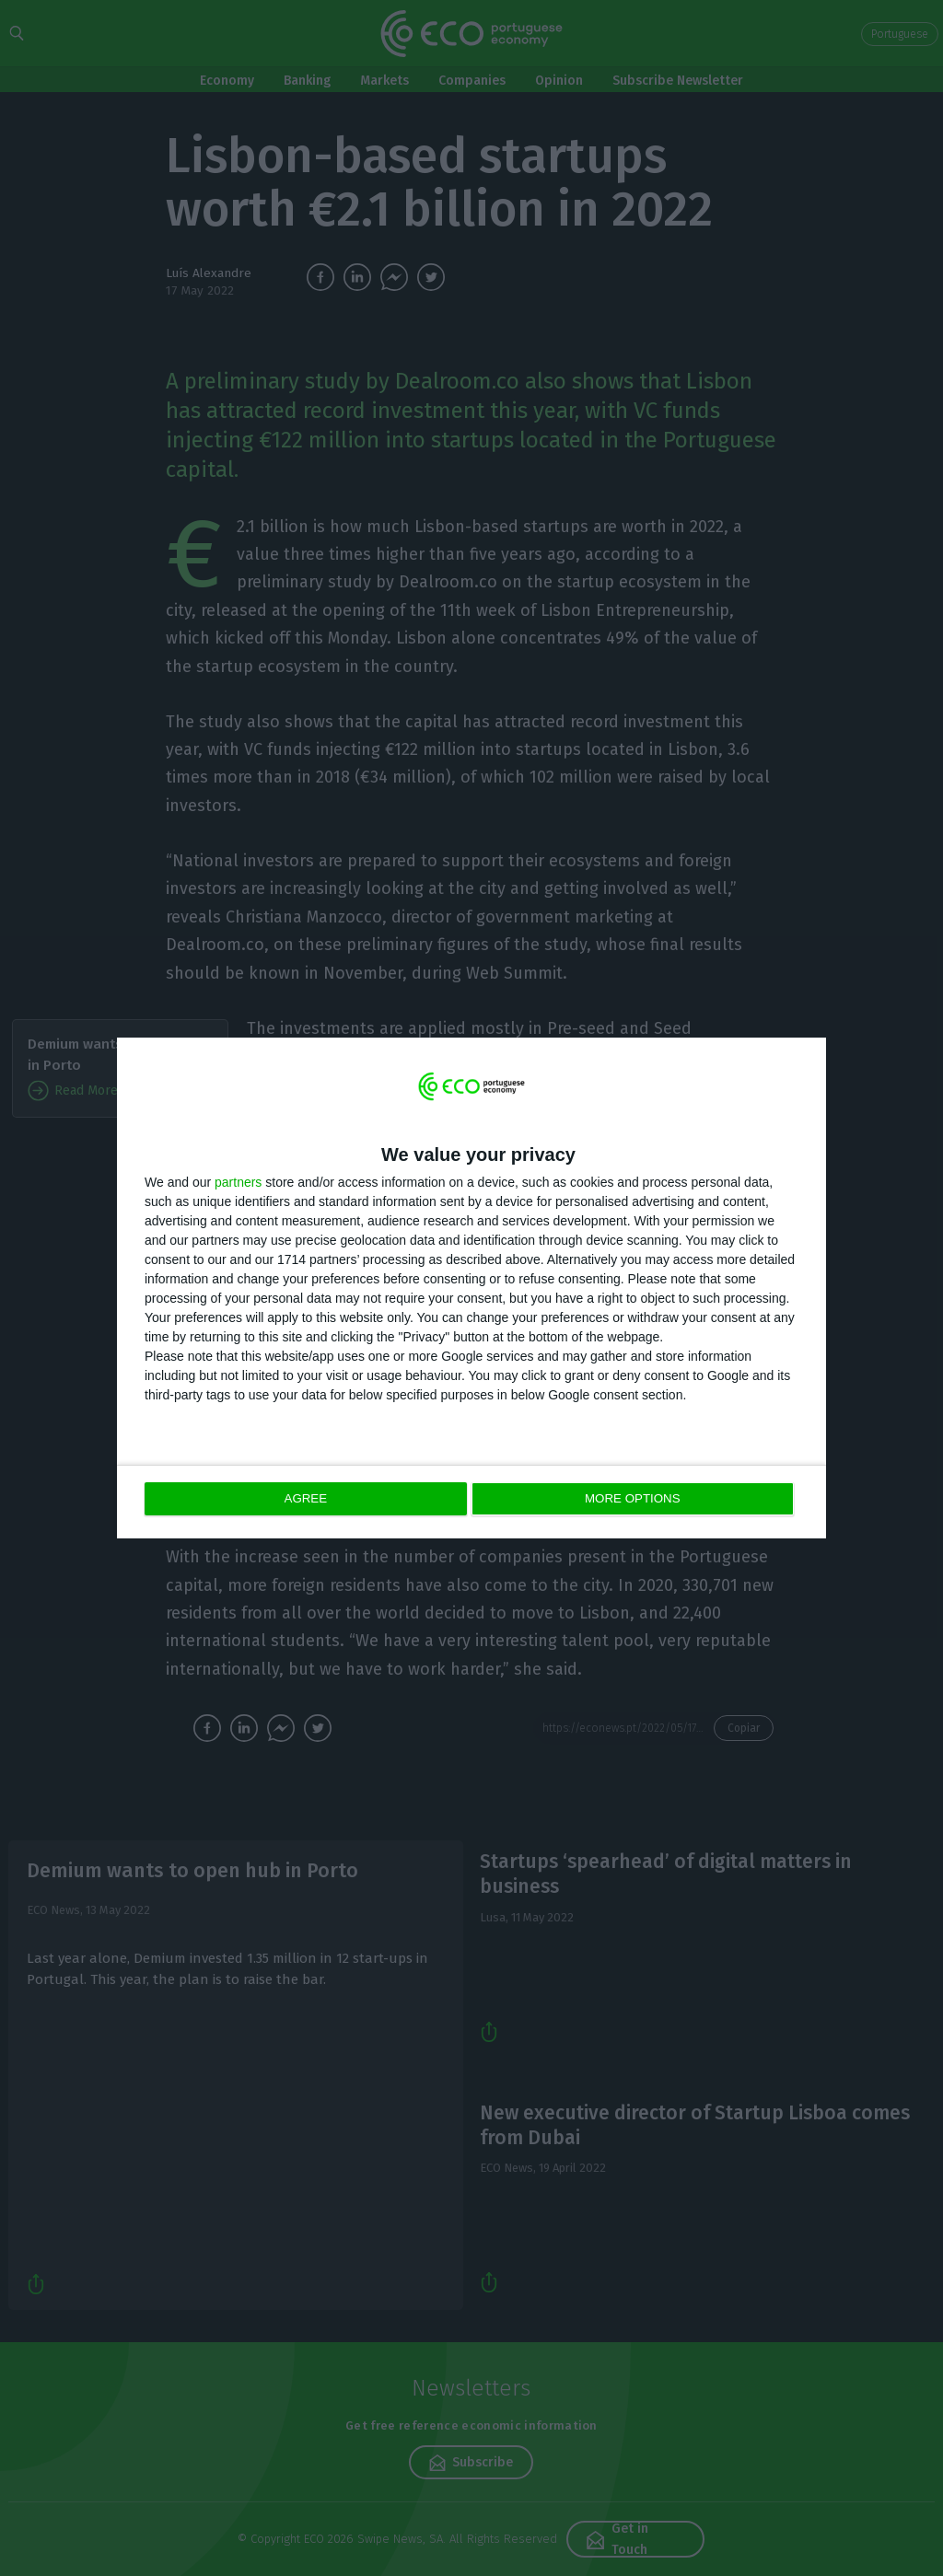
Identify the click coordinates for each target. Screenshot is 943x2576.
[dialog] (471, 1288)
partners (238, 1183)
